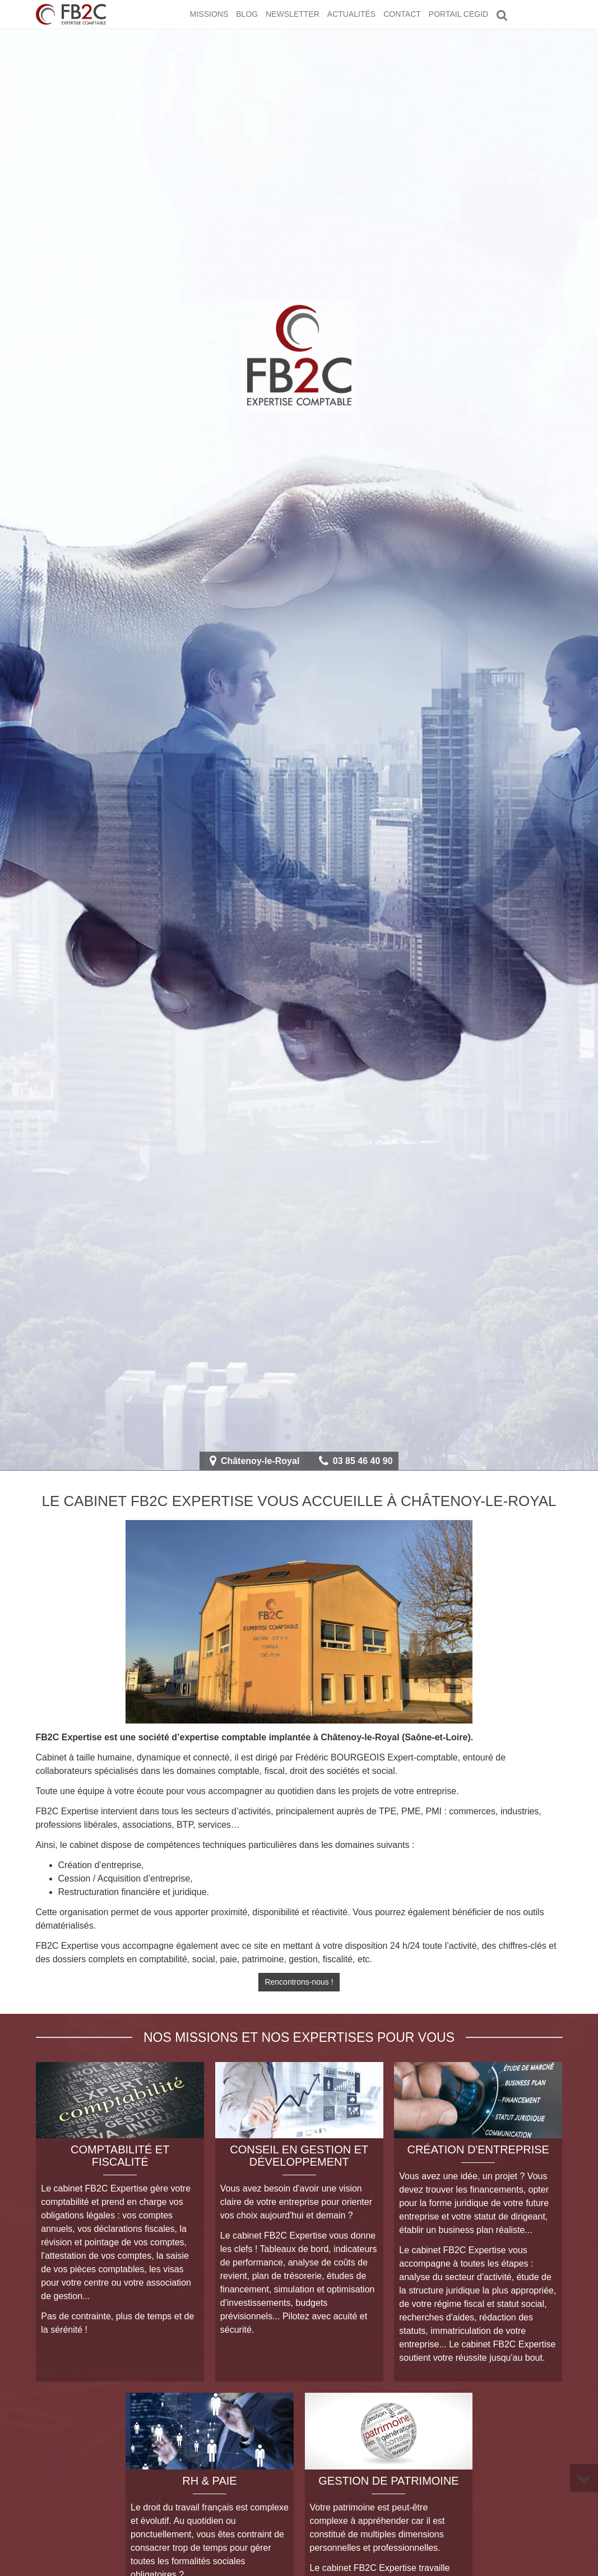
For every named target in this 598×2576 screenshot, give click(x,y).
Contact (402, 14)
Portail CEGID (458, 14)
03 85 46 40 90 (363, 1461)
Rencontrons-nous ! (299, 1981)
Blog (247, 14)
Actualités (351, 14)
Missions (209, 14)
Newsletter (292, 14)
